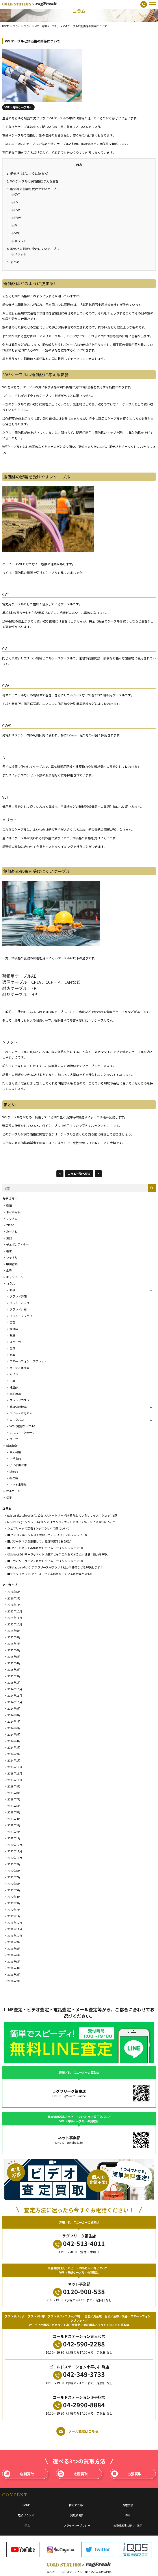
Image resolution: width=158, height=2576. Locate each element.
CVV (15, 210)
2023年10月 (14, 1780)
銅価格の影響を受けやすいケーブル (33, 189)
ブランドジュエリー (22, 1316)
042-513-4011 (79, 2244)
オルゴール (13, 1491)
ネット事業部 (18, 1484)
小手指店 (15, 1459)
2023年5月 (14, 1812)
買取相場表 (77, 2515)
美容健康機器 (18, 1407)
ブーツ (13, 1439)
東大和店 (15, 1452)
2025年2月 (14, 1676)
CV (14, 202)
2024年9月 (14, 1708)
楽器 (12, 1355)
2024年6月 (14, 1728)
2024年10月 (14, 1702)
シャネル (12, 1257)
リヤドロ (12, 1218)
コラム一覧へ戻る (79, 1174)
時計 (12, 1290)
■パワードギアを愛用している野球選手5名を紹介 (39, 1541)
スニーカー (16, 1342)
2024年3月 (14, 1747)
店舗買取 (19, 2473)
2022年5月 (14, 1890)
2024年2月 (14, 1754)
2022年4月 (14, 1897)
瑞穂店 (13, 1472)
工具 (12, 1381)
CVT (15, 194)
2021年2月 (14, 1981)
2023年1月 (14, 1838)
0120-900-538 (79, 2292)
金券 (12, 1348)
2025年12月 (14, 1611)
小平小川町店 (18, 1465)
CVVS (16, 217)
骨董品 (13, 1387)
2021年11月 (14, 1929)
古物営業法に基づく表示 (127, 2525)
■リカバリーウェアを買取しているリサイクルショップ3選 (45, 1561)
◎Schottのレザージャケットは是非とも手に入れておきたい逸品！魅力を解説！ (58, 1554)
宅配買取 (73, 2473)
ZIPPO (10, 1225)
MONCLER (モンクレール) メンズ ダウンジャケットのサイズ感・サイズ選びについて (61, 1522)
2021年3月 (14, 1974)
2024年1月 (14, 1760)
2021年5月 (14, 1961)
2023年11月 (14, 1773)
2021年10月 (14, 1935)
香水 (9, 1251)
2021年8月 (14, 1948)
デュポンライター (17, 1244)
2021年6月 (14, 1955)
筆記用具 (15, 1394)
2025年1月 (14, 1682)
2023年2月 (14, 1832)
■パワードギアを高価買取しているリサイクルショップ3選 (45, 1548)
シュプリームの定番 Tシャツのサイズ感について (38, 1528)
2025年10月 (14, 1624)
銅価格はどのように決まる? (27, 173)
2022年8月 (14, 1871)
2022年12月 (14, 1845)
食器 (9, 1238)
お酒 (12, 1335)
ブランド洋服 (18, 1296)
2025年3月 (14, 1669)
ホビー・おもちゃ (20, 1413)
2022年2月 (14, 1910)
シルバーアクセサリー (23, 1433)
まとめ (13, 262)
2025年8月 (14, 1637)
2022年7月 (14, 1877)
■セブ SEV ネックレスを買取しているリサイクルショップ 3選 (47, 1535)
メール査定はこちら (77, 2431)
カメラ (13, 1374)
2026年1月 (14, 1605)
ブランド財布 (18, 1309)
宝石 (12, 1322)
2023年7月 (14, 1799)
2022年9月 (14, 1864)
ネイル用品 (13, 1212)
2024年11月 (14, 1695)
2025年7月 (14, 1643)
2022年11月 (14, 1851)
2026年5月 (14, 1592)
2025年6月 (14, 1650)
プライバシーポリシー (77, 2525)
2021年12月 (14, 1923)
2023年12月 (14, 1767)
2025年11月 (14, 1618)
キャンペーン (14, 1277)
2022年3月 (14, 1903)
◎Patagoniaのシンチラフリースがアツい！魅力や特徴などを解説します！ (55, 1567)
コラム (10, 1283)
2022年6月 (14, 1884)
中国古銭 (12, 1264)
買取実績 (128, 2505)
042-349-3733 (79, 2374)
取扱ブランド (26, 2515)
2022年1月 (14, 1916)
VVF (15, 233)
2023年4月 (14, 1819)
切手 (9, 1497)
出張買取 (126, 2473)
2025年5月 (14, 1656)
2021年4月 (14, 1968)
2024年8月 (14, 1715)
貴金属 (13, 1329)
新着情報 (12, 1446)
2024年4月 (14, 1741)
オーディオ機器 (19, 1368)
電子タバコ (16, 1420)
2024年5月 (14, 1734)
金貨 (9, 1270)
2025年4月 (14, 1663)
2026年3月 (14, 1598)
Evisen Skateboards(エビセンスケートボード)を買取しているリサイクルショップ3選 (62, 1515)
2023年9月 (14, 1786)
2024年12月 (14, 1689)
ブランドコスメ (19, 1400)
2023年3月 (14, 1825)
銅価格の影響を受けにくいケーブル (33, 248)
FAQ (127, 2515)
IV (14, 225)
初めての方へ (77, 2505)
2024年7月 (14, 1721)
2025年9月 (14, 1630)
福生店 (13, 1478)
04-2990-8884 (79, 2405)
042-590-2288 (79, 2344)
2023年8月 (14, 1793)
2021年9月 (14, 1942)
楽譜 (9, 1205)
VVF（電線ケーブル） (23, 1426)
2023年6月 (14, 1806)
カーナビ (12, 1231)
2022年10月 (14, 1858)
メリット (19, 241)
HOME (26, 2505)
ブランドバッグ (19, 1303)
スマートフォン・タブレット (28, 1361)
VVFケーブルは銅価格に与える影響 (32, 181)
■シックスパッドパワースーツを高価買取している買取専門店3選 (49, 1574)
